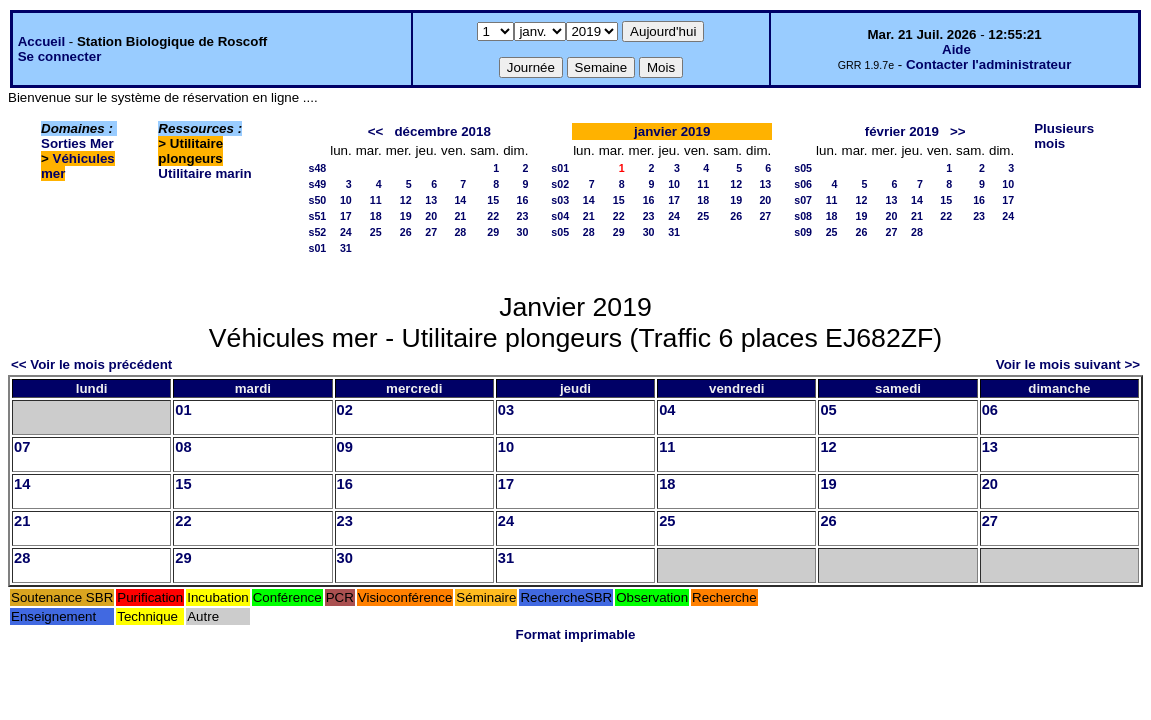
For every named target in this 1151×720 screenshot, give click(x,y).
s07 (803, 200)
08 (183, 447)
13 (431, 200)
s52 (317, 232)
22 (493, 216)
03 (506, 410)
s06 (803, 184)
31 (346, 248)
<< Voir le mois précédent (91, 364)
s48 (317, 168)
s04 (560, 216)
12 (406, 200)
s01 (317, 248)
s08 (803, 216)
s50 (317, 200)
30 (523, 232)
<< (376, 131)
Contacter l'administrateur (988, 64)
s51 (317, 216)
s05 (560, 232)
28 (460, 232)
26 (406, 232)
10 (346, 200)
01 (183, 410)
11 (376, 200)
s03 (560, 200)
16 (523, 200)
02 (345, 410)
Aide (956, 49)
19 (406, 216)
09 (345, 447)
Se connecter (60, 56)
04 (667, 410)
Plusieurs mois (1064, 136)
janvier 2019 (672, 131)
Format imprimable (576, 634)
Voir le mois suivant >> (1068, 364)
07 (22, 447)
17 (346, 216)
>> (958, 131)
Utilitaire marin (204, 173)
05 (828, 410)
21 (460, 216)
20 (431, 216)
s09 (803, 232)
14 (460, 200)
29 (493, 232)
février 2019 (902, 131)
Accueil (41, 41)
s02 (560, 184)
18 (376, 216)
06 (990, 410)
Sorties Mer (77, 143)
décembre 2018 (442, 131)
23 (523, 216)
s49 (317, 184)
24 (346, 232)
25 (376, 232)
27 (431, 232)
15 (493, 200)
